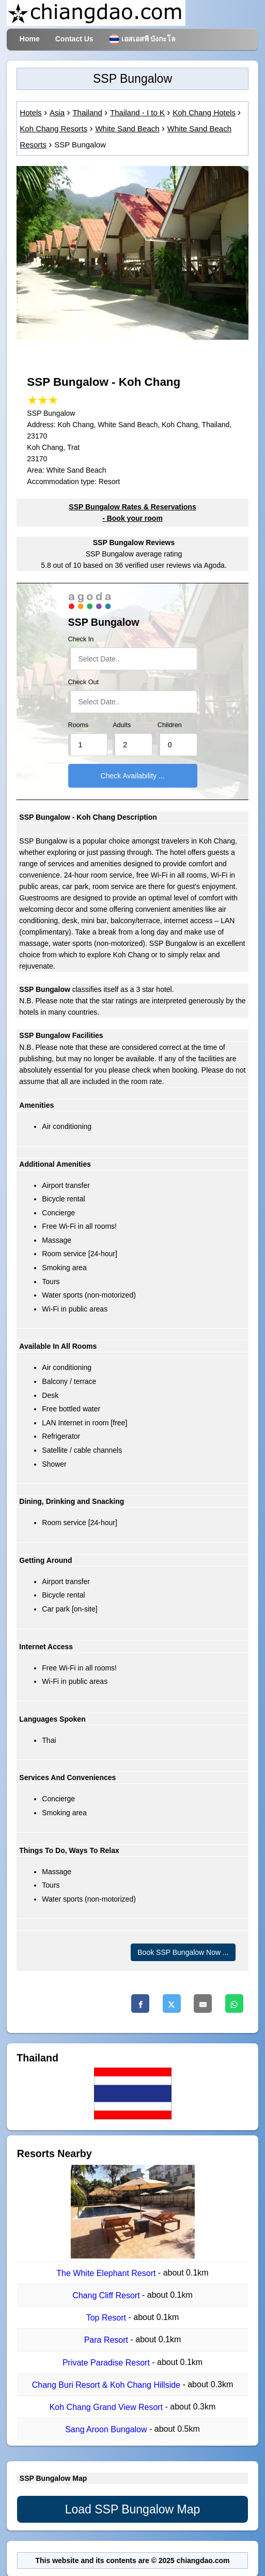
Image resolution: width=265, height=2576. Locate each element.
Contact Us (74, 39)
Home (30, 39)
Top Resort (107, 2317)
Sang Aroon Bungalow (107, 2430)
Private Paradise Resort (107, 2362)
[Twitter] (172, 2003)
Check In (81, 639)
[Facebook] (140, 2003)
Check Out (83, 682)
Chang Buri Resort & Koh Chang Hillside (107, 2385)
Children (170, 725)
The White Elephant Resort (107, 2273)
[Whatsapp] (234, 2003)
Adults (122, 725)
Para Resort (107, 2340)
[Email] (203, 2003)
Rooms (78, 725)
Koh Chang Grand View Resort (107, 2407)
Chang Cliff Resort (107, 2295)
